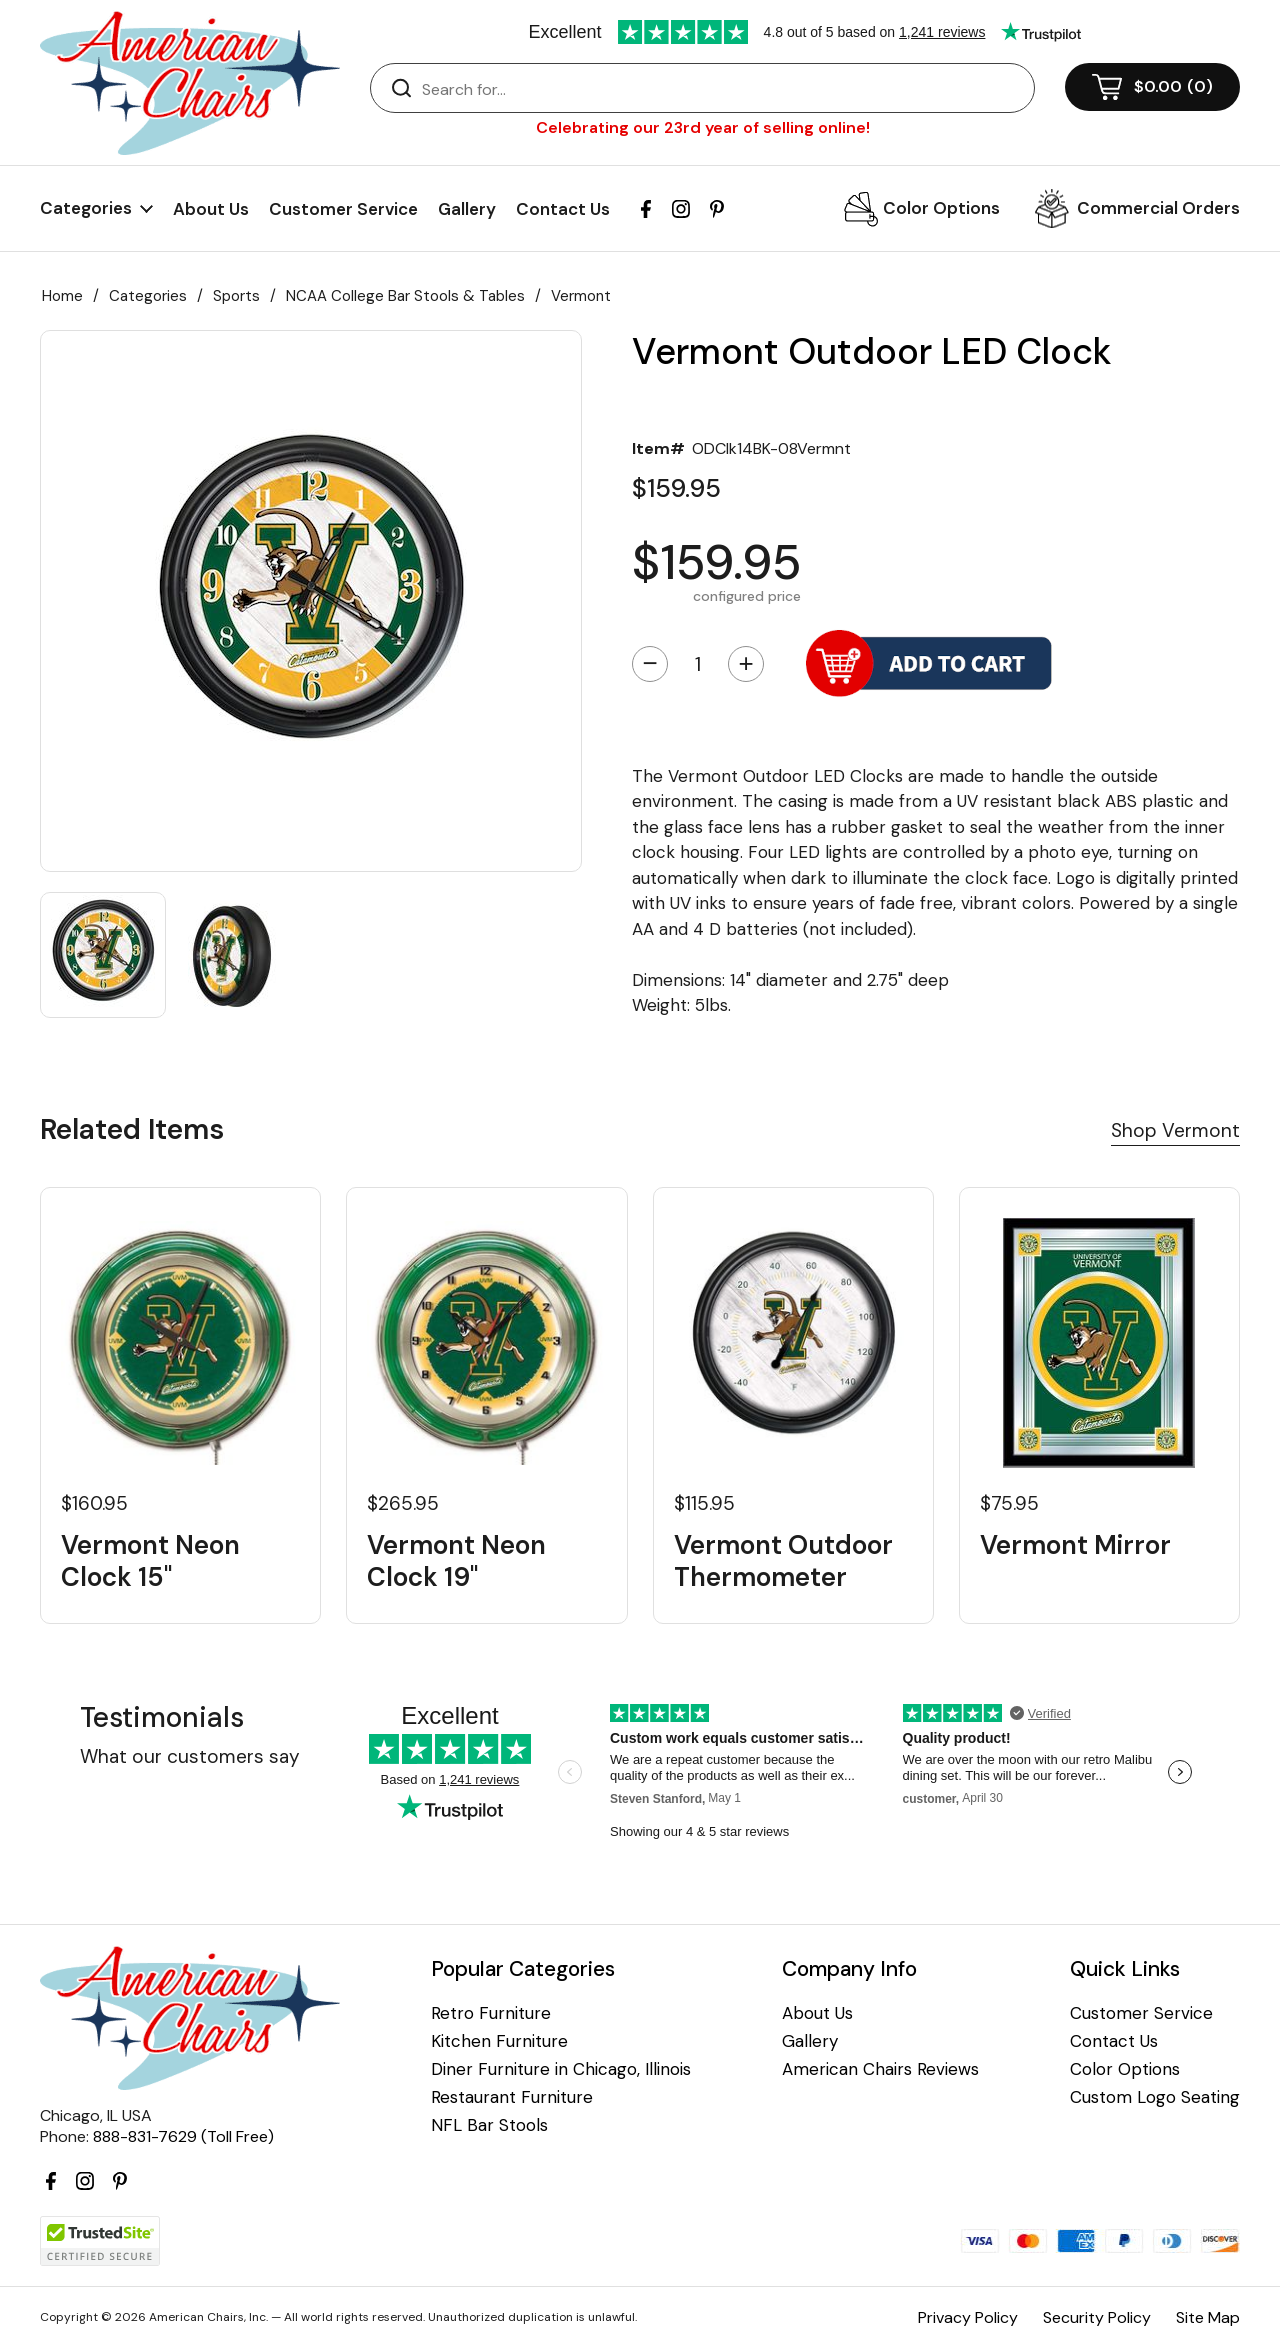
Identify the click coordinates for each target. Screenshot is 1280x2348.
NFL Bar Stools (489, 2125)
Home (62, 296)
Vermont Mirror (1075, 1545)
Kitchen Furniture (499, 2041)
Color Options (941, 208)
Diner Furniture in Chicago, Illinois (561, 2069)
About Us (211, 209)
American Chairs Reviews (880, 2069)
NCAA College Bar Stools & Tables (405, 296)
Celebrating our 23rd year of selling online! (703, 127)
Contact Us (563, 209)
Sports (236, 296)
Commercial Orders (1158, 208)
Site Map (1208, 2317)
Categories (148, 296)
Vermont (581, 296)
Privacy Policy (968, 2317)
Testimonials (162, 1717)
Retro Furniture (491, 2013)
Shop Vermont (1175, 1130)
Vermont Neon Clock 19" (456, 1561)
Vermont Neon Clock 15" (150, 1561)
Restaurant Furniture (512, 2097)
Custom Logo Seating (1155, 2097)
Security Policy (1097, 2317)
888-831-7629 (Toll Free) (183, 2136)
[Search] (722, 89)
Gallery (467, 209)
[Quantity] (698, 664)
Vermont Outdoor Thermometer (783, 1561)
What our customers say (190, 1756)
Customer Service (343, 209)
